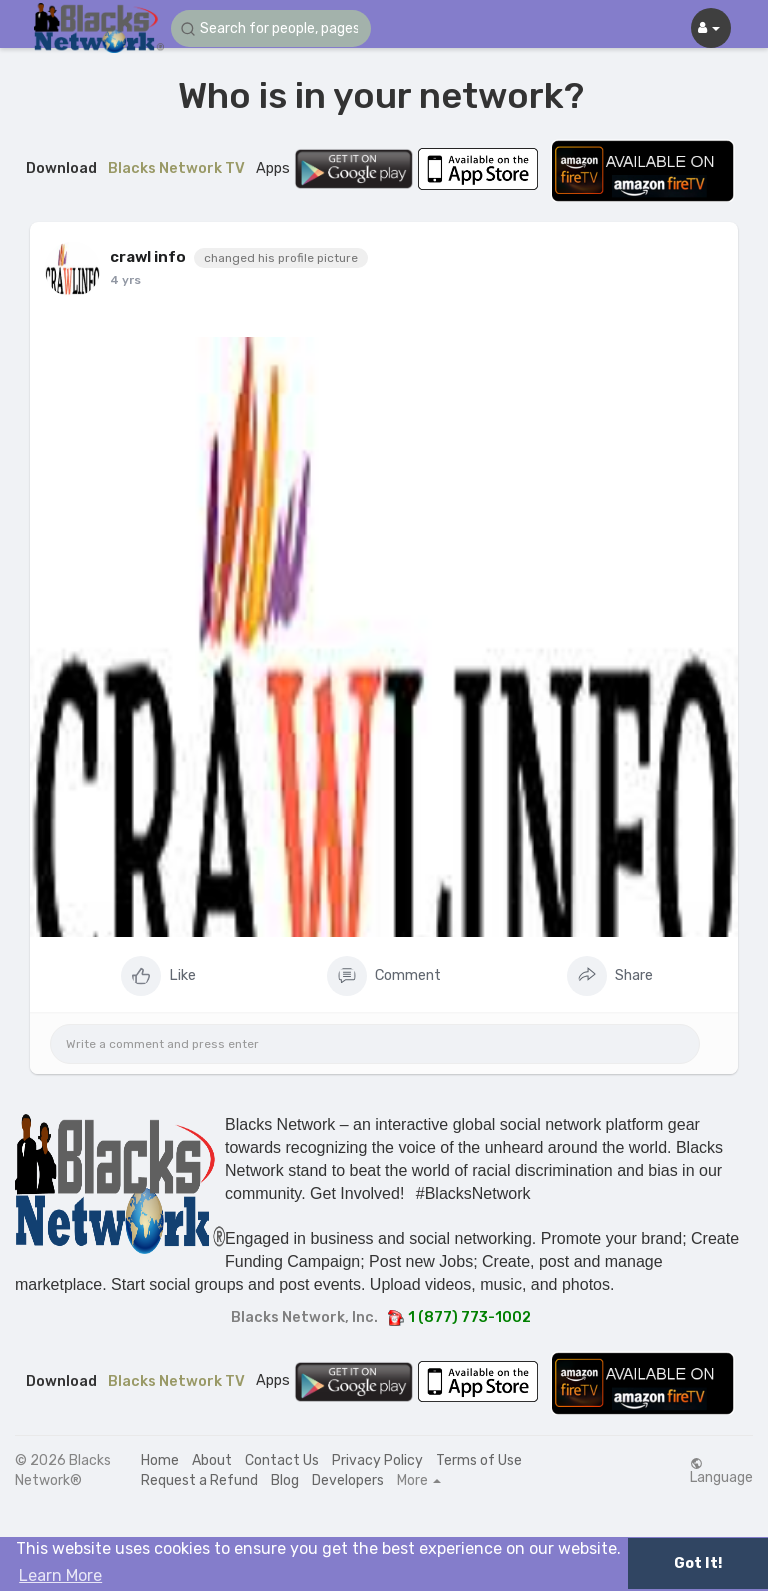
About (212, 1460)
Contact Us (282, 1460)
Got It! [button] (698, 1563)
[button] (271, 28)
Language (721, 1471)
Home (160, 1460)
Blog (285, 1480)
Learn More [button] (60, 1575)
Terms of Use (479, 1460)
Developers (348, 1480)
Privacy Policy (377, 1460)
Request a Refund (199, 1480)
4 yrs (125, 280)
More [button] (419, 1481)
